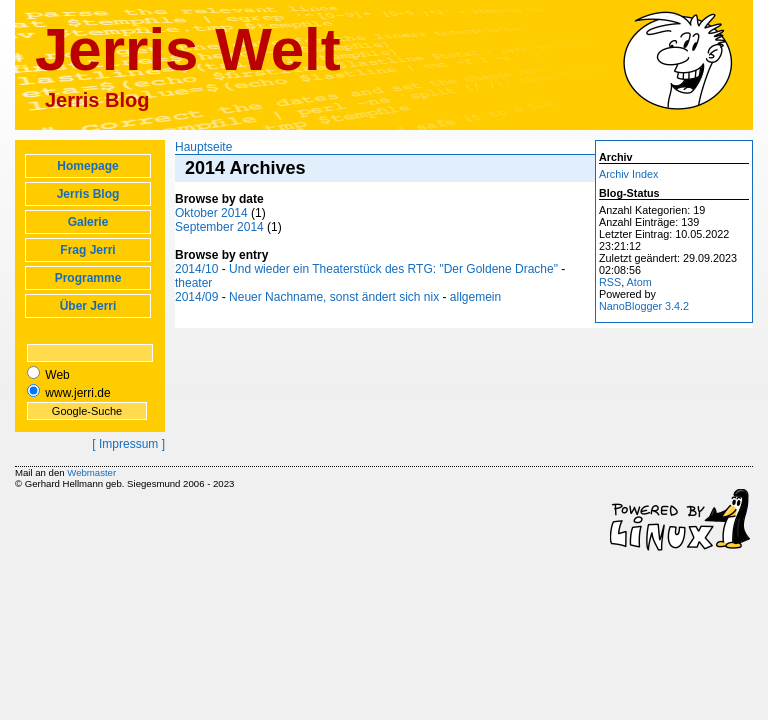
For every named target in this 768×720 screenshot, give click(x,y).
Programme (88, 278)
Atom (639, 282)
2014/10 (196, 269)
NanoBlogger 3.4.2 (644, 306)
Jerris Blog (88, 194)
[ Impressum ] (128, 444)
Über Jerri (88, 306)
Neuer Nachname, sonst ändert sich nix (334, 297)
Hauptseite (203, 147)
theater (193, 283)
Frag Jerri (87, 250)
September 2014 (221, 227)
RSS (610, 282)
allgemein (475, 297)
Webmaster (91, 472)
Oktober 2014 (211, 213)
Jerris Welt (188, 49)
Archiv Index (628, 174)
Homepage (87, 166)
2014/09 (196, 297)
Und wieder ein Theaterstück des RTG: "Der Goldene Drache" (393, 269)
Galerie (88, 222)
